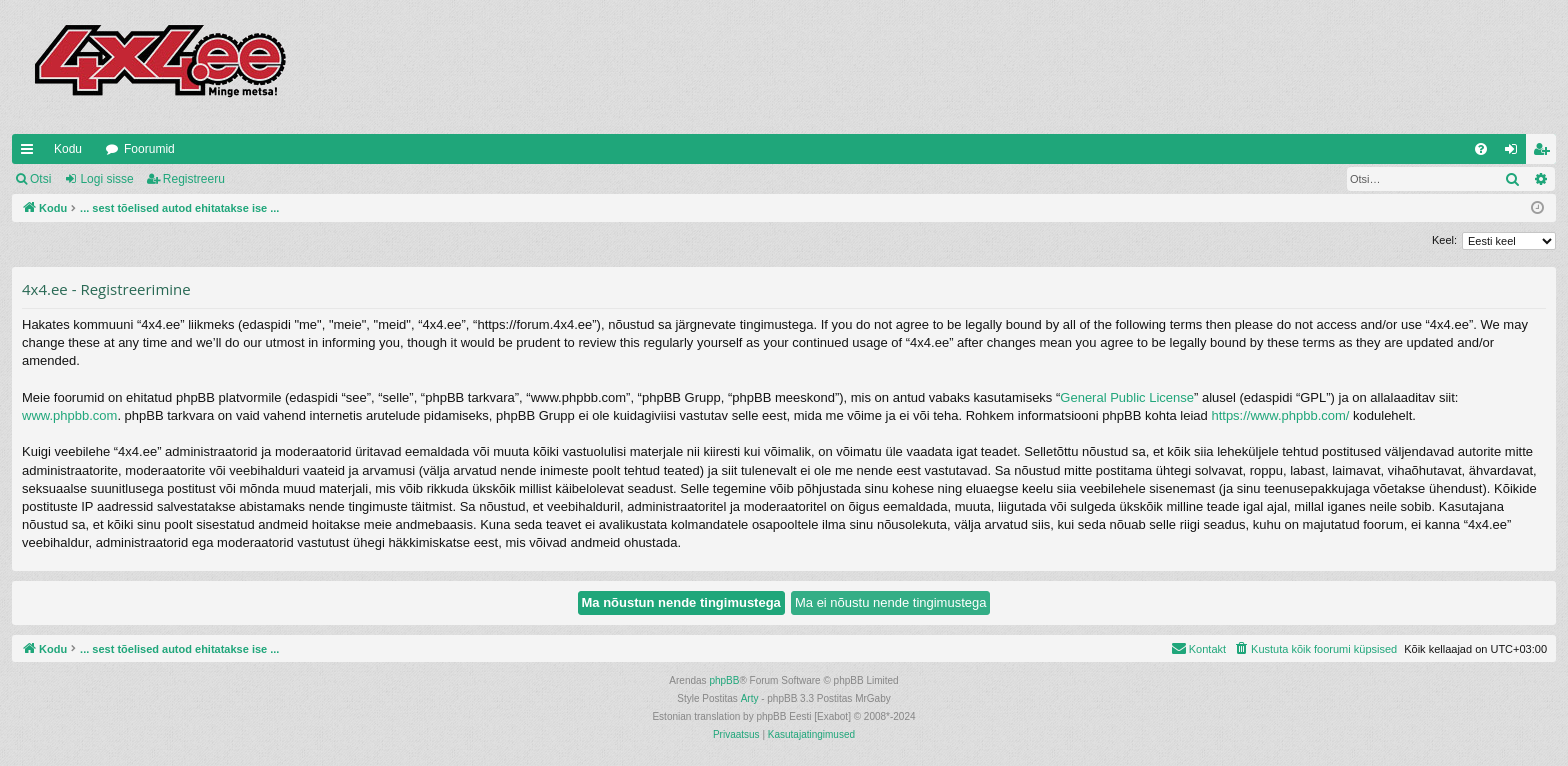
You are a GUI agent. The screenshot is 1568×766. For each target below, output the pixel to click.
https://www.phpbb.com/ (1280, 415)
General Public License (1127, 397)
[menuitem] (1481, 149)
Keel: (1444, 240)
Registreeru (194, 179)
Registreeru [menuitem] (1545, 153)
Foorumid (149, 149)
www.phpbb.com (69, 415)
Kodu (68, 149)
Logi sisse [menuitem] (1515, 153)
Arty (750, 698)
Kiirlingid (31, 153)
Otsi (40, 179)
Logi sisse (106, 179)
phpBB (724, 680)
